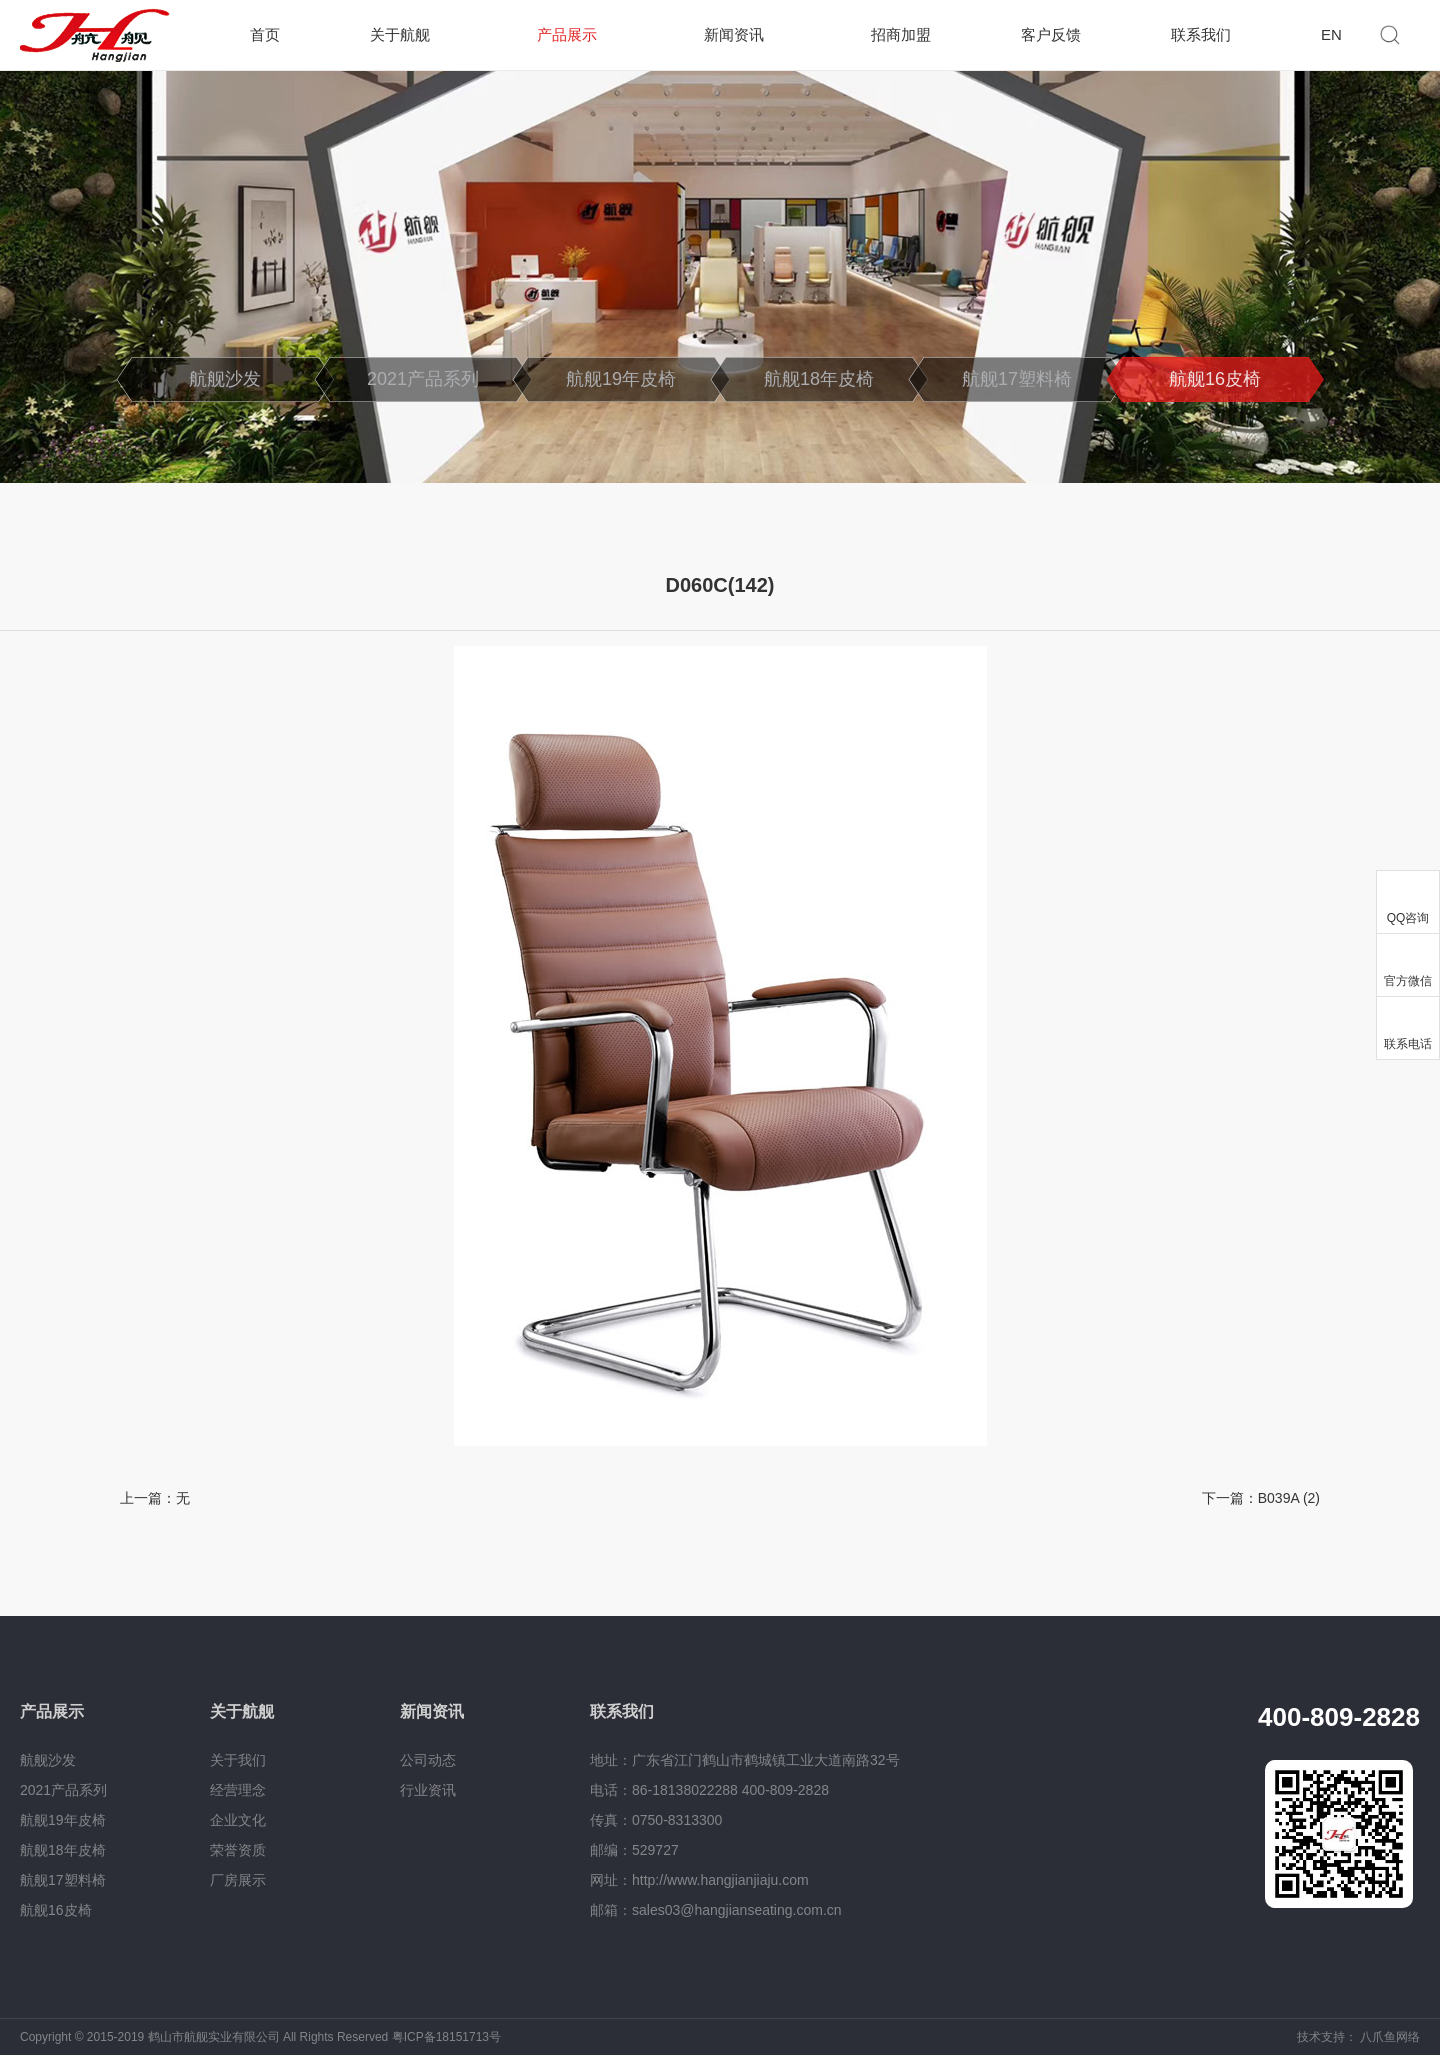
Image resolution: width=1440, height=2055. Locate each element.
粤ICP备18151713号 (446, 2037)
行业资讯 (428, 1790)
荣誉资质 (238, 1850)
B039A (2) (1289, 1498)
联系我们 (1201, 34)
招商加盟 (901, 34)
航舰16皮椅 (1215, 379)
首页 (265, 34)
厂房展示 (238, 1880)
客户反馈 (1051, 34)
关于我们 (238, 1760)
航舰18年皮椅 (819, 379)
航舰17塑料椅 (1017, 379)
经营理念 (238, 1790)
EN (1331, 34)
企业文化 (238, 1820)
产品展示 (567, 34)
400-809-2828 (1339, 1717)
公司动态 (428, 1760)
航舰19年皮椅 (621, 379)
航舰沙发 (225, 379)
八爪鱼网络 (1390, 2037)
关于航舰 (400, 34)
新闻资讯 (734, 34)
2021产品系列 (423, 379)
